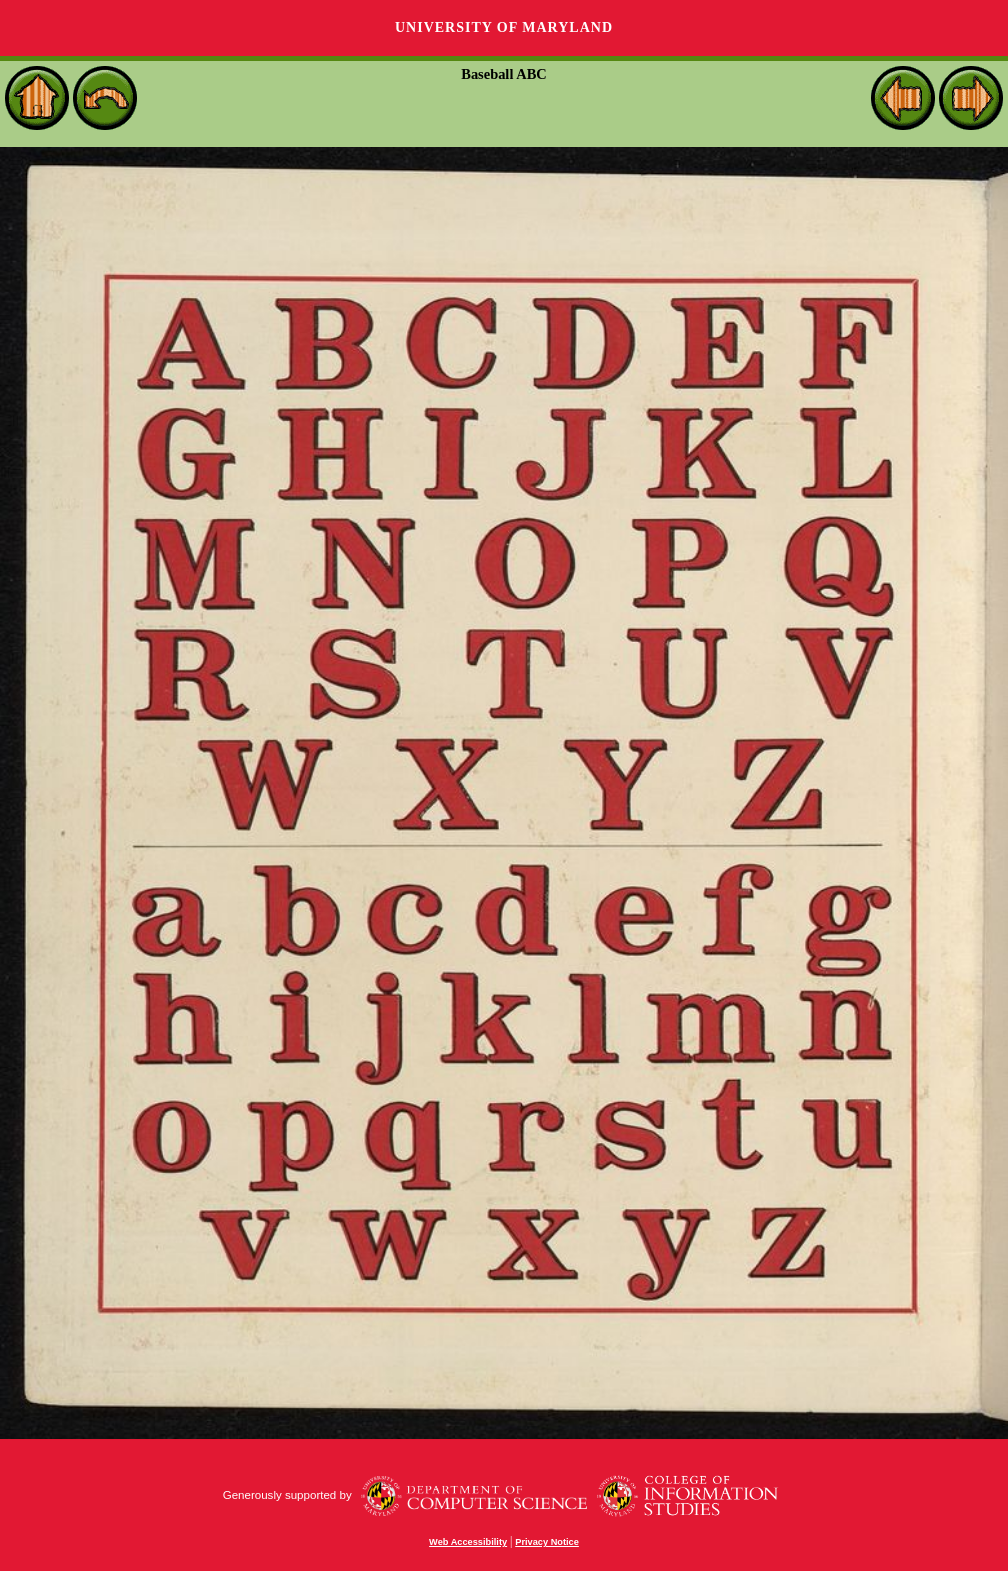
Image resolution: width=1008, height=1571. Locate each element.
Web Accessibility (468, 1542)
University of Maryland (504, 27)
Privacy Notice (547, 1542)
